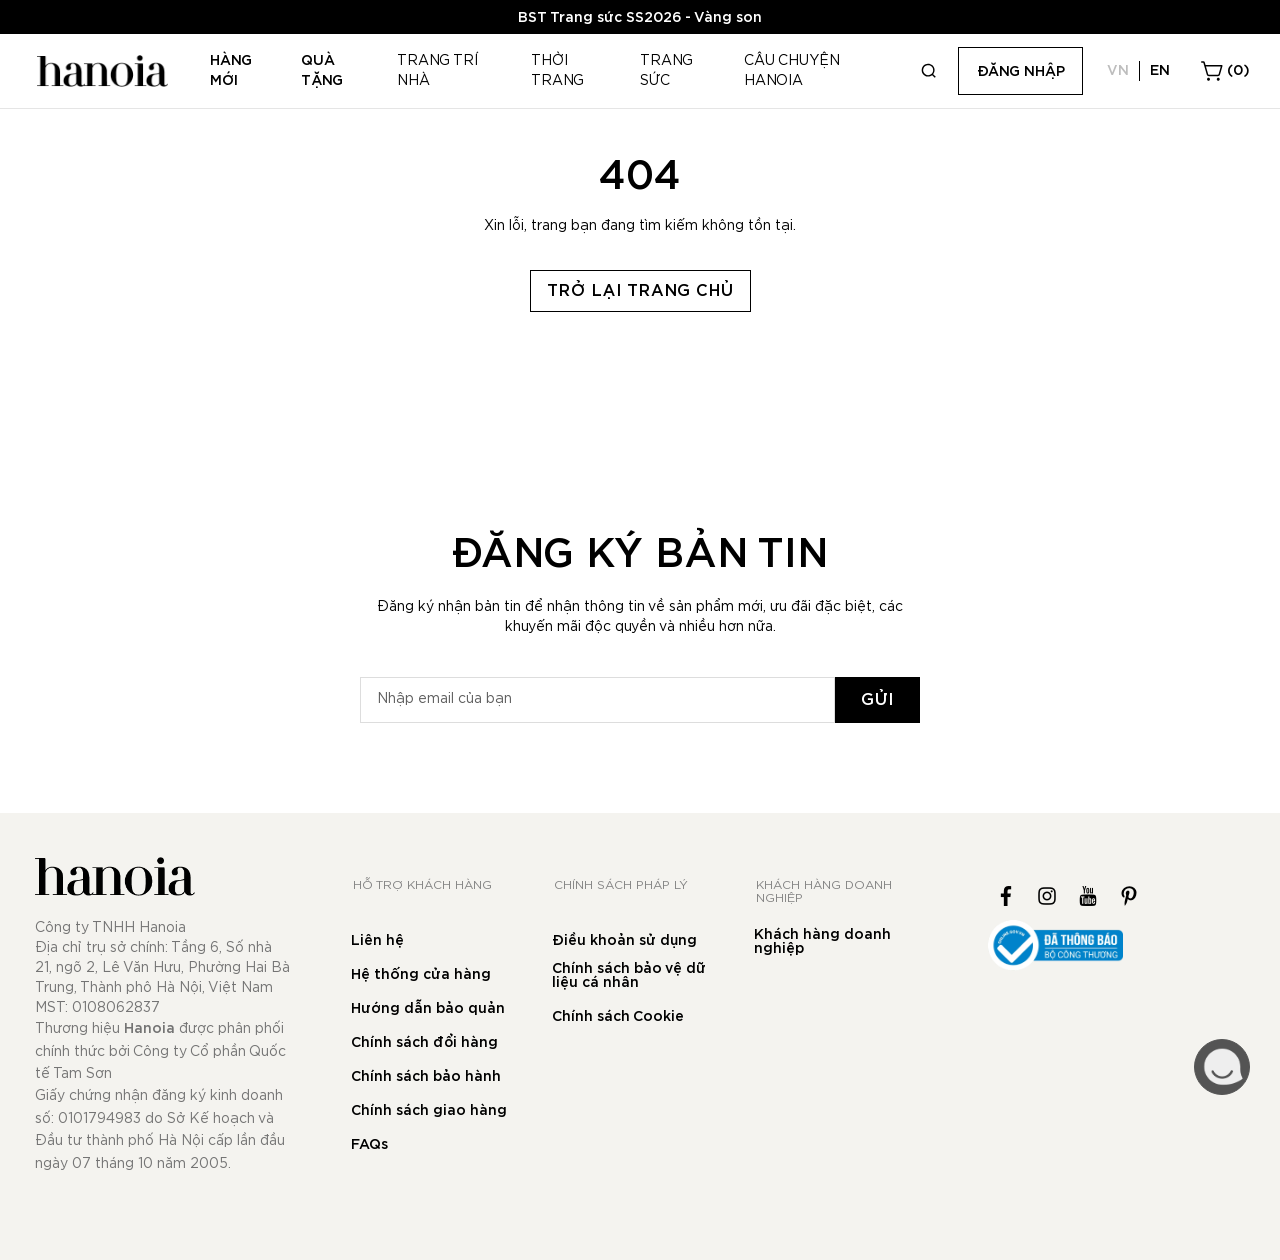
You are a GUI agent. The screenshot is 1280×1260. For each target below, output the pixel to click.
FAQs (369, 1145)
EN (1160, 71)
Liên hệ (377, 941)
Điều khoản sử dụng (624, 941)
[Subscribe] (877, 700)
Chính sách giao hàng (429, 1111)
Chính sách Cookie (618, 1017)
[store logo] (100, 71)
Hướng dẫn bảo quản (428, 1009)
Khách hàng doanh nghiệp (822, 942)
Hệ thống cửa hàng (421, 975)
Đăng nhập (1021, 72)
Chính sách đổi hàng (424, 1043)
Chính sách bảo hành (426, 1077)
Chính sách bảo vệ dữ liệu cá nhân (629, 976)
